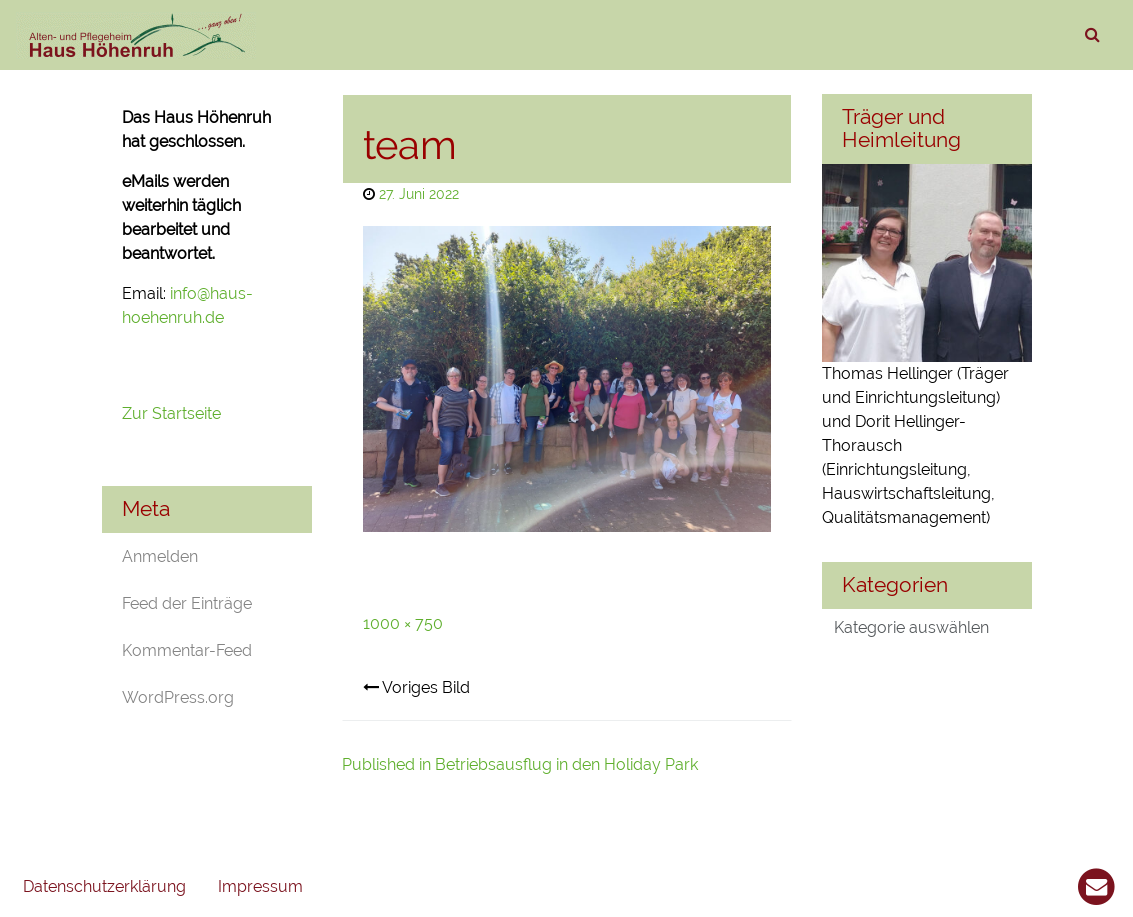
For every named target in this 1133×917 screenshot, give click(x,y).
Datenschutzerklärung (104, 886)
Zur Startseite (173, 413)
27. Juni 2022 (419, 193)
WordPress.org (178, 697)
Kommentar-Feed (187, 650)
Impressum (260, 886)
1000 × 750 (403, 623)
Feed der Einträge (187, 603)
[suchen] (1092, 35)
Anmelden (160, 556)
